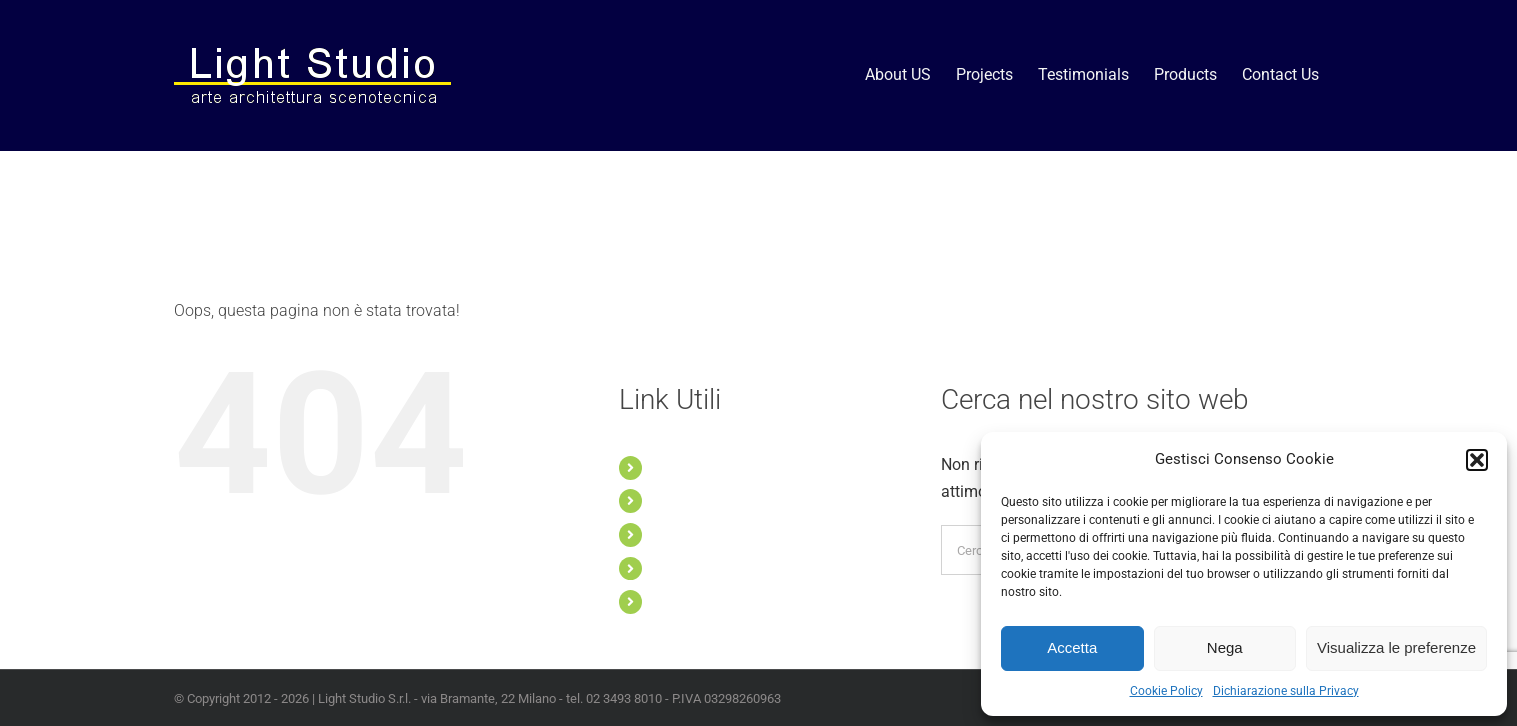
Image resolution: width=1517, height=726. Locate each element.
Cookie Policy (1166, 691)
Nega (1225, 647)
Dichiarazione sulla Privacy (1286, 691)
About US (681, 467)
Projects (677, 500)
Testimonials (691, 534)
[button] (1477, 460)
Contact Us (686, 601)
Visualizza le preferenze (1396, 647)
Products (680, 568)
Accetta (1072, 647)
